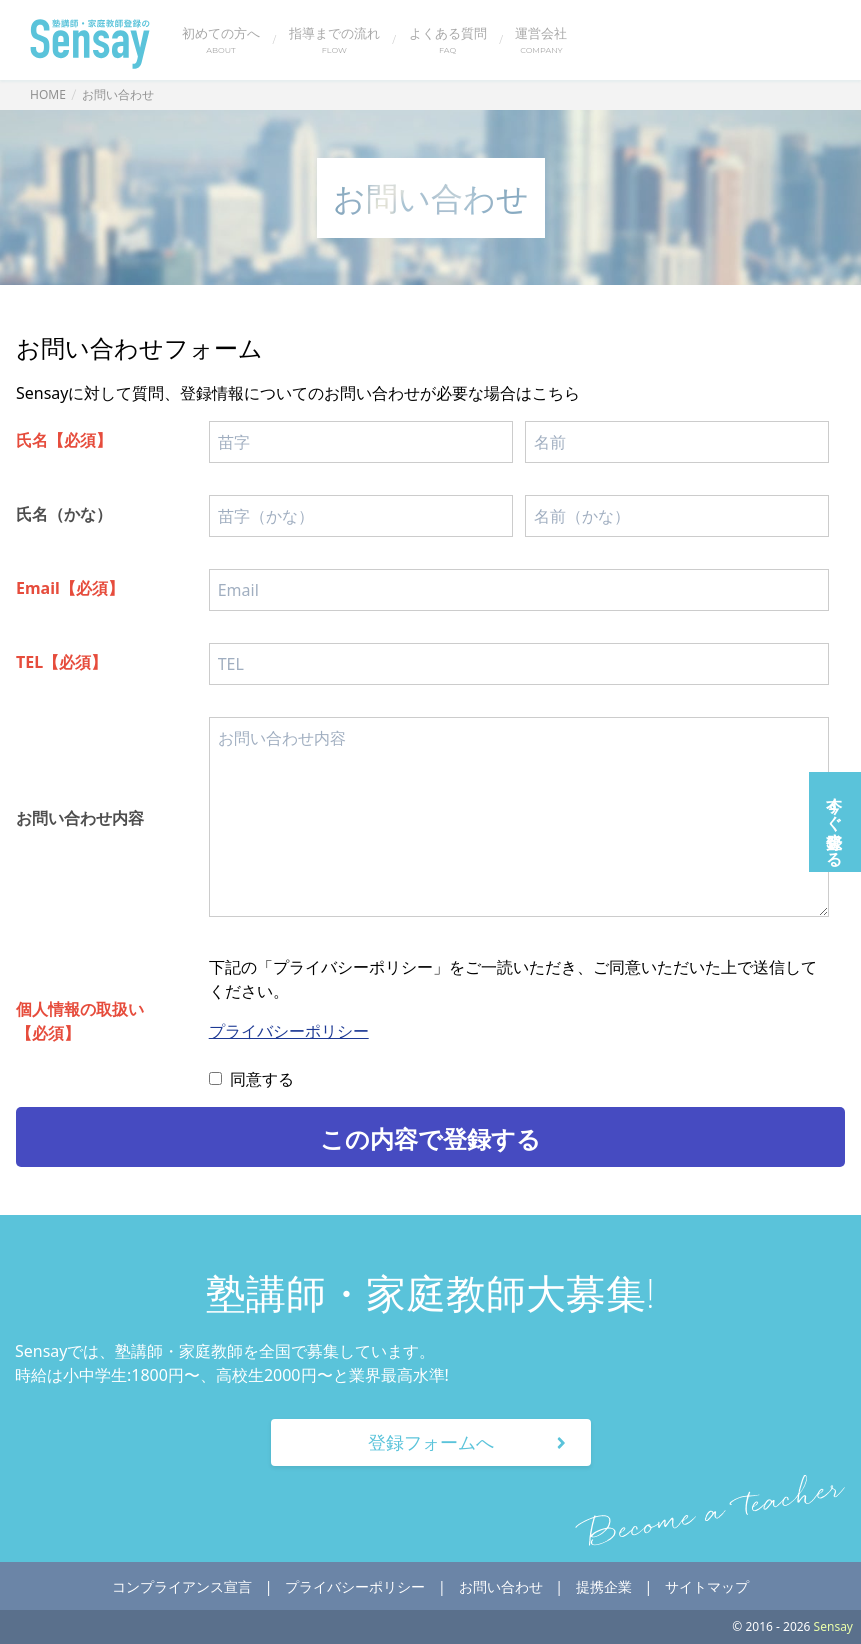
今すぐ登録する (835, 822)
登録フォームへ (470, 1442)
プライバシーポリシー (289, 1031)
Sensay (832, 1626)
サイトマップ (707, 1586)
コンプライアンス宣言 (182, 1586)
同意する (251, 1079)
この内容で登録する (430, 1138)
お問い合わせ (501, 1586)
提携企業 (604, 1586)
